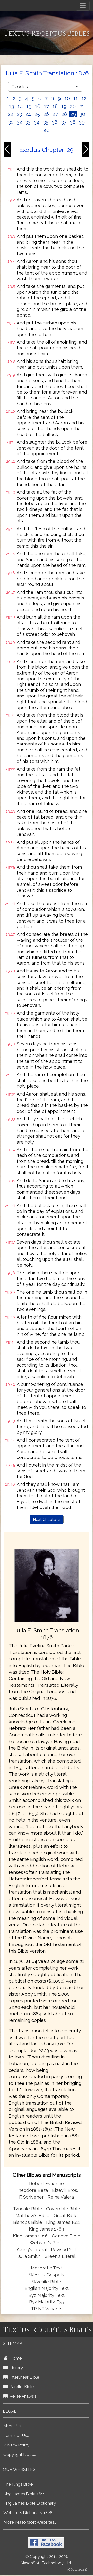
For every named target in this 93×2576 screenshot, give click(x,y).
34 (37, 122)
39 (82, 122)
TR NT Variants (46, 2308)
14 (20, 106)
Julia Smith (30, 2256)
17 (46, 106)
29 (73, 114)
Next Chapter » (46, 1519)
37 (64, 122)
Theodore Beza (31, 2190)
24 (28, 114)
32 (19, 122)
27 (55, 114)
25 (37, 114)
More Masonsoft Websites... (30, 2522)
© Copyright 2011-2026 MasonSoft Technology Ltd (46, 2559)
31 (10, 122)
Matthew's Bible (32, 2215)
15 (29, 106)
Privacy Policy (16, 2445)
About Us (12, 2425)
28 (64, 114)
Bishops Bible (27, 2222)
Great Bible (66, 2215)
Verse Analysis (20, 2396)
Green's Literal (60, 2256)
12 (84, 98)
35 (46, 122)
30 (82, 114)
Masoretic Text (46, 2267)
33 (28, 122)
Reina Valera (61, 2197)
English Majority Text (47, 2288)
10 (67, 98)
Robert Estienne (46, 2183)
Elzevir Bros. (65, 2190)
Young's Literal (32, 2249)
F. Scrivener (31, 2197)
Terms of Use (16, 2435)
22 (10, 114)
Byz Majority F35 (46, 2301)
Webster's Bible (46, 2242)
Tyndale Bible (27, 2208)
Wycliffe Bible (46, 2281)
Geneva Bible (66, 2235)
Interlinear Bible (21, 2377)
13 (11, 106)
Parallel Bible (18, 2386)
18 (55, 106)
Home (12, 2358)
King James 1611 (63, 2222)
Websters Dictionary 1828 (27, 2512)
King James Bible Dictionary (29, 2503)
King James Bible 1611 (24, 2493)
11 (75, 98)
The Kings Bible (18, 2484)
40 (46, 130)
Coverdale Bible (63, 2208)
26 (46, 114)
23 (19, 114)
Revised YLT (64, 2249)
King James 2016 (30, 2235)
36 (55, 122)
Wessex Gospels (46, 2274)
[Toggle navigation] (83, 6)
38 (73, 122)
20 (73, 106)
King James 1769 (46, 2229)
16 (38, 106)
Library (13, 2367)
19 (64, 106)
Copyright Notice (19, 2454)
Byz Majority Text (46, 2295)
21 (81, 106)
